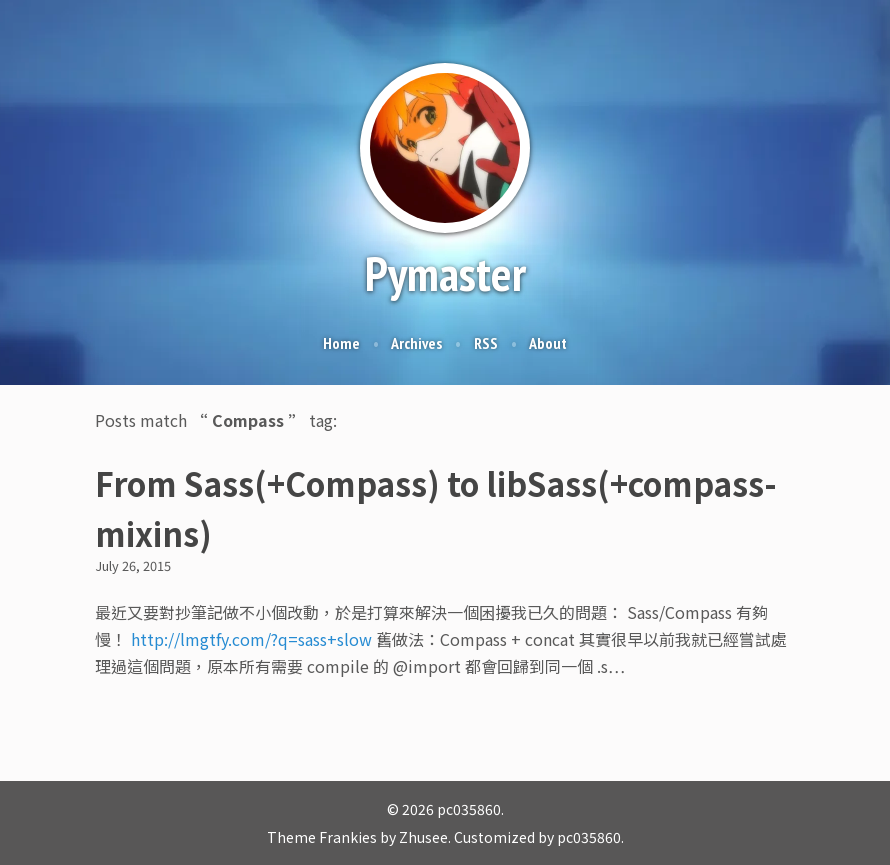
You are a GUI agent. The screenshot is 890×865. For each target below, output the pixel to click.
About (548, 343)
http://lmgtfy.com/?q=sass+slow (251, 639)
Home (341, 343)
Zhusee (423, 837)
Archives (416, 343)
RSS (486, 343)
